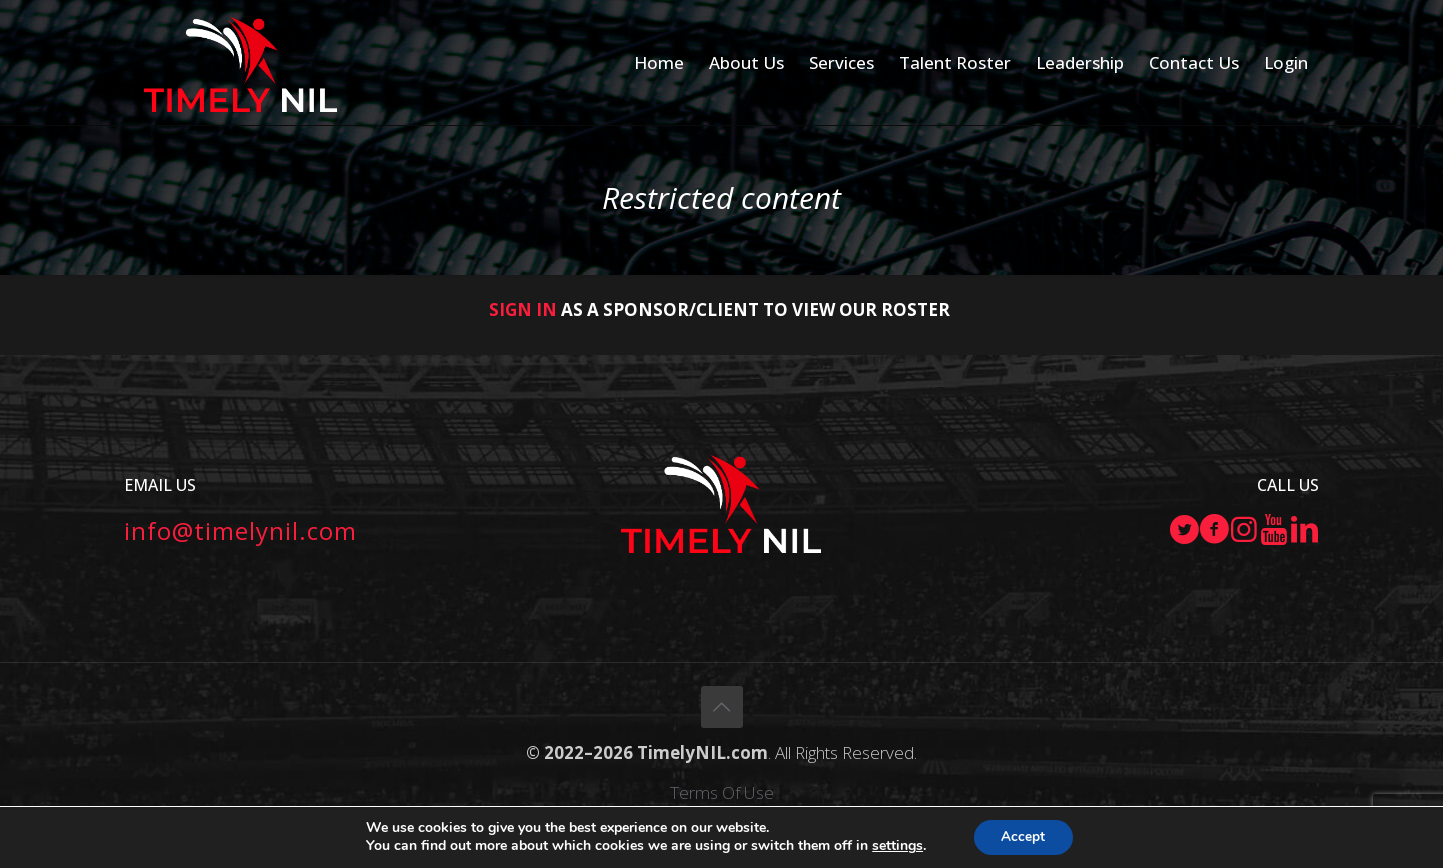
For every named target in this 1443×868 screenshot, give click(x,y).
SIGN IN (523, 309)
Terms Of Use (722, 792)
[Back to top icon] (722, 707)
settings (895, 846)
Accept (1023, 836)
